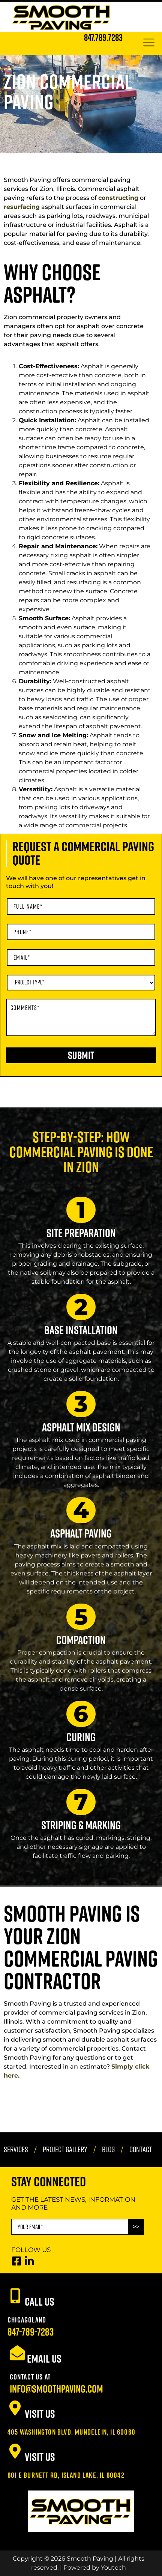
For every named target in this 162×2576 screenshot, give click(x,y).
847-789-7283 (31, 2331)
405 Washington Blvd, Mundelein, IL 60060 (71, 2431)
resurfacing (22, 206)
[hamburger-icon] (148, 43)
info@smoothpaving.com (56, 2388)
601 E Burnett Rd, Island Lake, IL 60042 (66, 2474)
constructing (118, 197)
